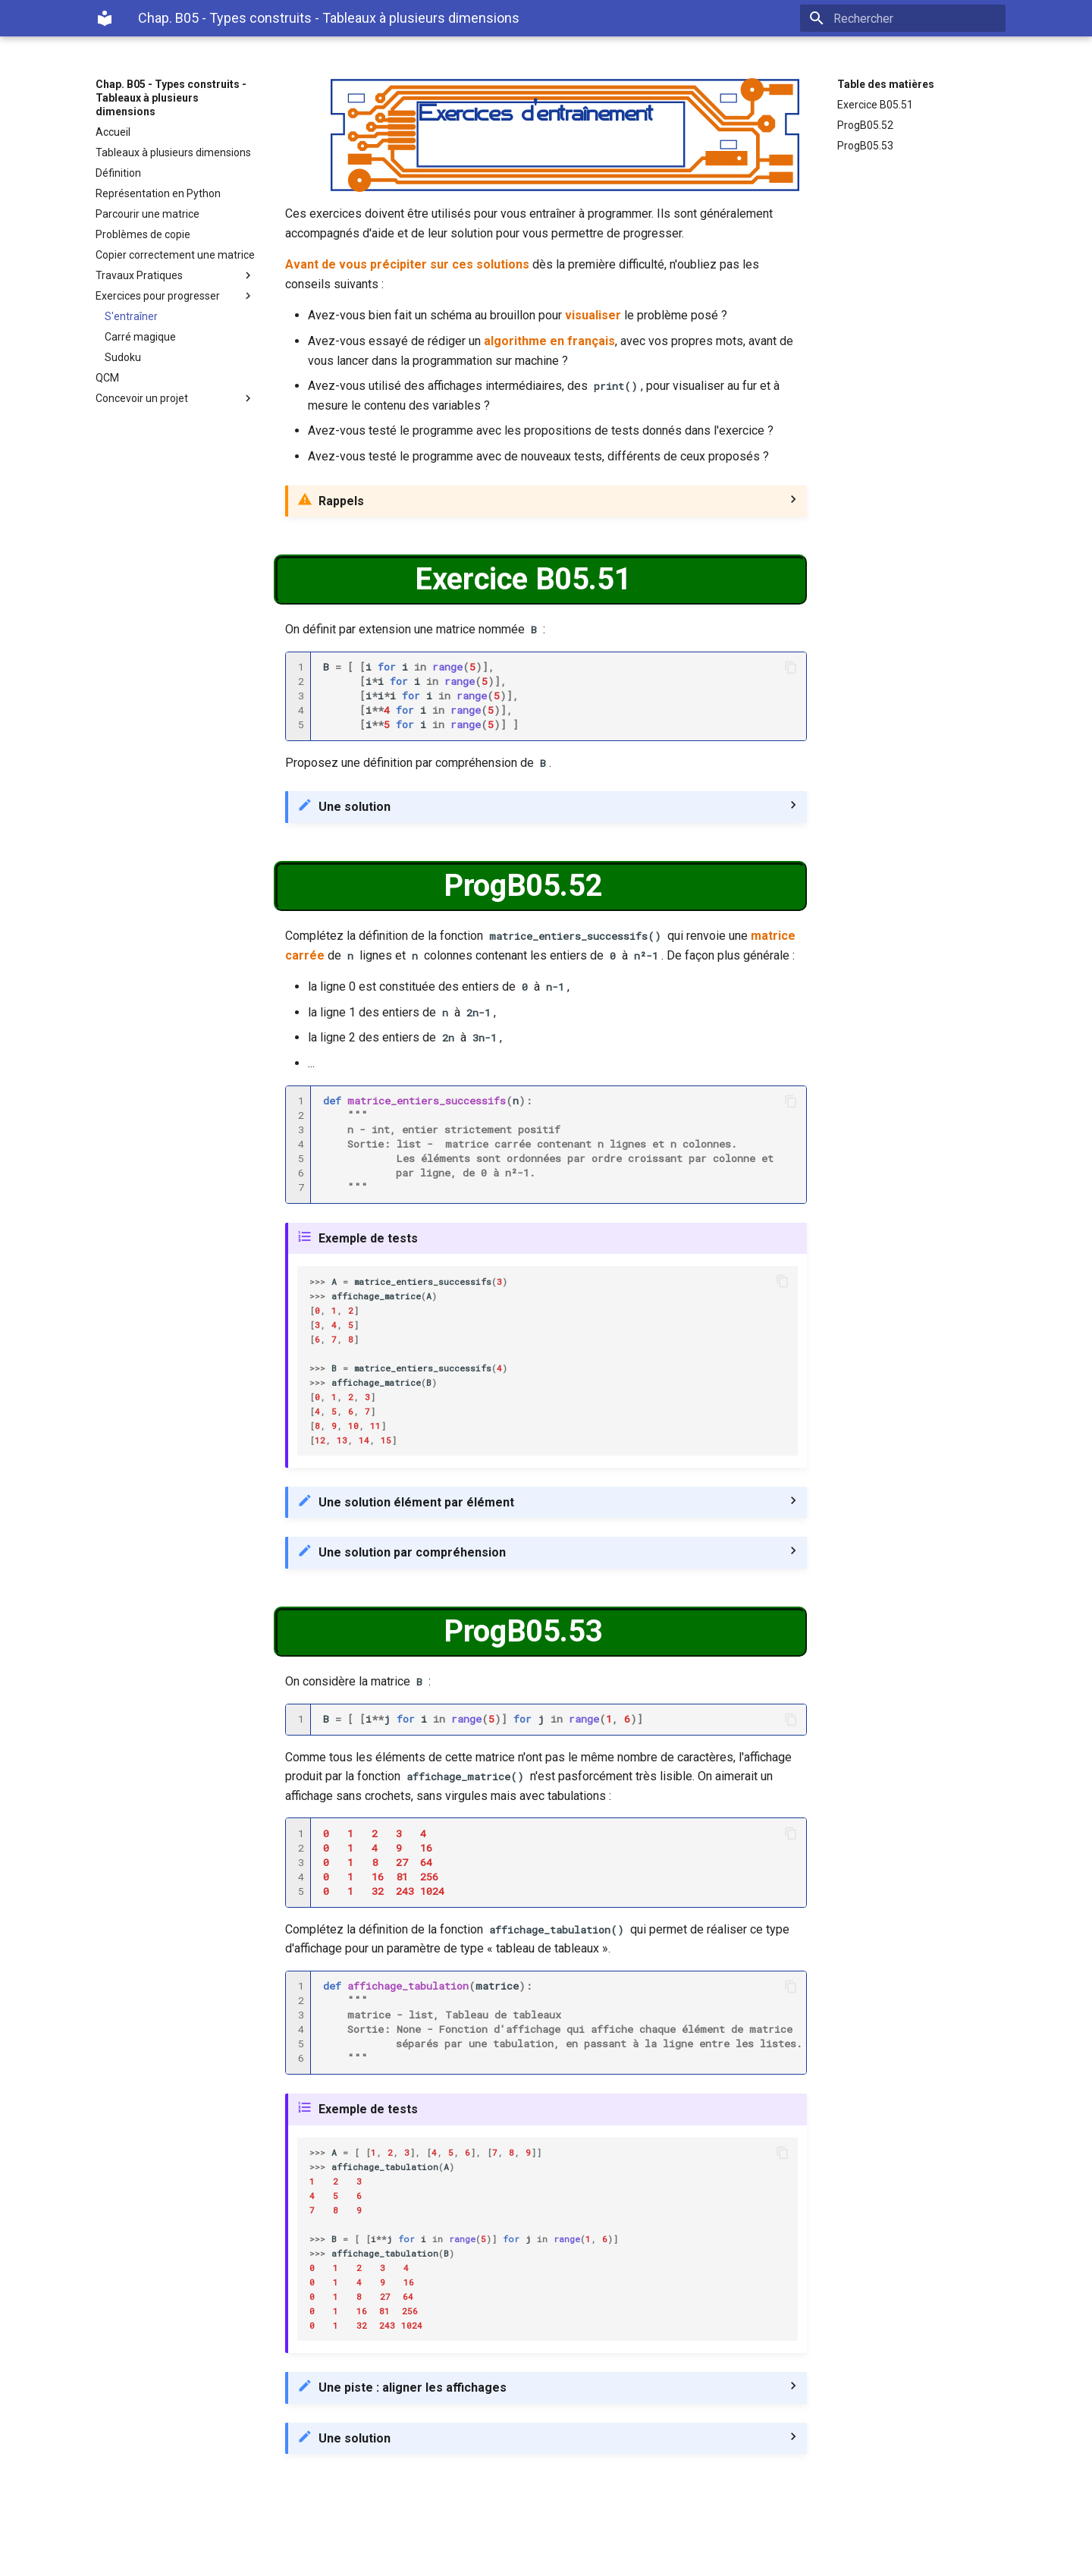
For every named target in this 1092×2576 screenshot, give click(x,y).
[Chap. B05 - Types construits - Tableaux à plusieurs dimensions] (104, 18)
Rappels (341, 501)
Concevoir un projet (175, 398)
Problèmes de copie (143, 234)
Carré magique (140, 337)
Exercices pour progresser (175, 296)
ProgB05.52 (865, 125)
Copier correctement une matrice (175, 255)
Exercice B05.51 (875, 105)
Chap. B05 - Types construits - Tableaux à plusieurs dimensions (171, 98)
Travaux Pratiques (175, 275)
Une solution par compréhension (412, 1552)
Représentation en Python (158, 193)
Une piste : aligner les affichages (412, 2387)
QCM (107, 378)
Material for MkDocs (187, 2559)
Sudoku (123, 357)
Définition (118, 173)
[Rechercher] (917, 18)
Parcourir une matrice (147, 214)
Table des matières (885, 84)
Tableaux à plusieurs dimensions (173, 152)
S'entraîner (131, 316)
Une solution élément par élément (416, 1502)
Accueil (113, 132)
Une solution (354, 807)
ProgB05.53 (865, 146)
